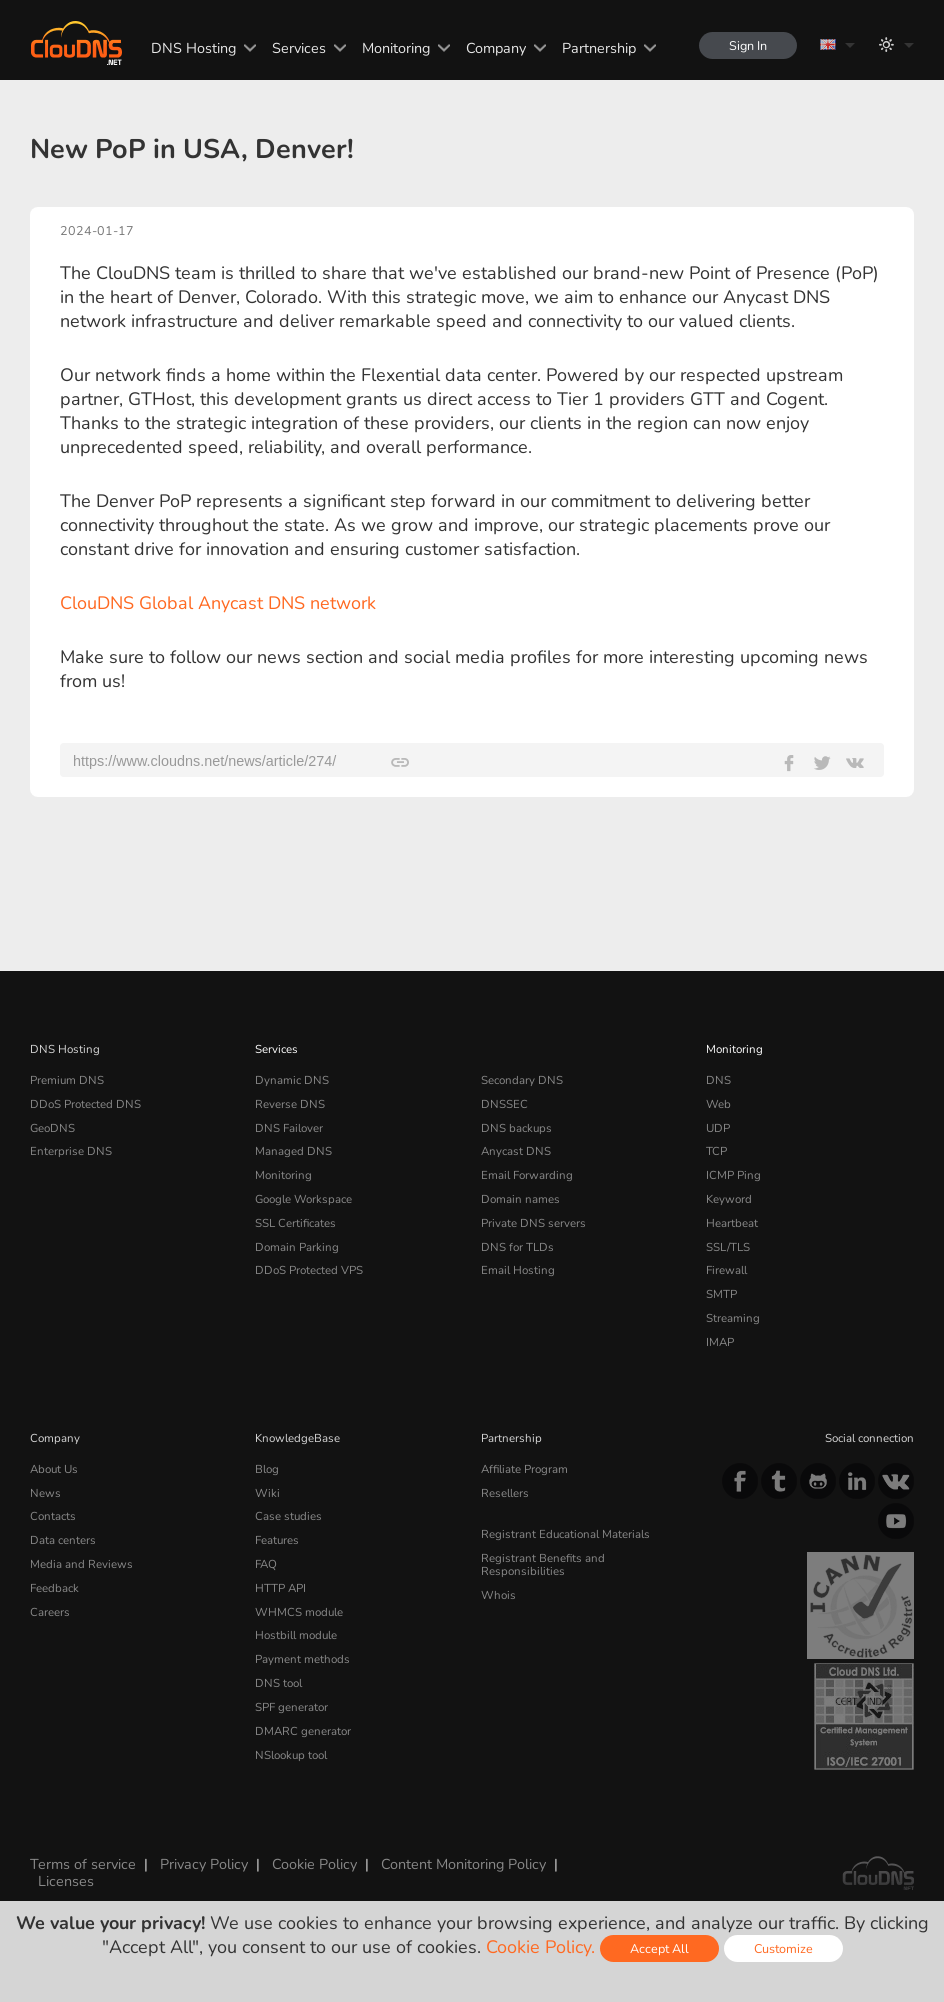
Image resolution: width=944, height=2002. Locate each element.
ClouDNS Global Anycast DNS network (218, 603)
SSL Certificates (295, 1223)
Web (718, 1104)
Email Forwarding (527, 1175)
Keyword (729, 1199)
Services (299, 48)
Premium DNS (67, 1080)
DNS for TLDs (517, 1247)
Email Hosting (518, 1270)
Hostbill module (296, 1635)
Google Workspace (303, 1199)
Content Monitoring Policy (463, 1864)
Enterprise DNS (71, 1151)
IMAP (720, 1342)
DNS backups (516, 1128)
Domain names (520, 1199)
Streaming (733, 1318)
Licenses (66, 1881)
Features (277, 1540)
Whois (498, 1595)
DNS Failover (289, 1128)
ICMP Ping (733, 1175)
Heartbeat (732, 1223)
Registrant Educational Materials (565, 1534)
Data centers (63, 1540)
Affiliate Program (524, 1469)
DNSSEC (504, 1104)
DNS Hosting (193, 48)
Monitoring (396, 48)
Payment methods (302, 1659)
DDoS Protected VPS (309, 1270)
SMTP (721, 1294)
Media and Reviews (81, 1564)
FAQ (266, 1564)
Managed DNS (293, 1151)
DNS (718, 1080)
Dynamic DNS (292, 1080)
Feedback (54, 1588)
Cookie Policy (314, 1864)
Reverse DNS (290, 1104)
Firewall (726, 1270)
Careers (50, 1612)
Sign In (748, 45)
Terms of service (83, 1864)
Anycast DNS (516, 1151)
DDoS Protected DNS (85, 1104)
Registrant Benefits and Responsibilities (543, 1565)
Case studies (288, 1516)
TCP (716, 1151)
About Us (54, 1469)
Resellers (505, 1493)
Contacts (53, 1516)
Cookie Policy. (540, 1947)
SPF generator (291, 1707)
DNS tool (278, 1683)
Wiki (267, 1493)
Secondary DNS (522, 1080)
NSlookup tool (291, 1755)
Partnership (599, 48)
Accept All (659, 1948)
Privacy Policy (204, 1864)
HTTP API (280, 1588)
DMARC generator (303, 1731)
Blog (267, 1469)
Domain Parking (297, 1247)
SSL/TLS (728, 1247)
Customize (783, 1948)
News (45, 1493)
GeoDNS (52, 1128)
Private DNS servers (533, 1223)
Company (496, 48)
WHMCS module (299, 1612)
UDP (718, 1128)
